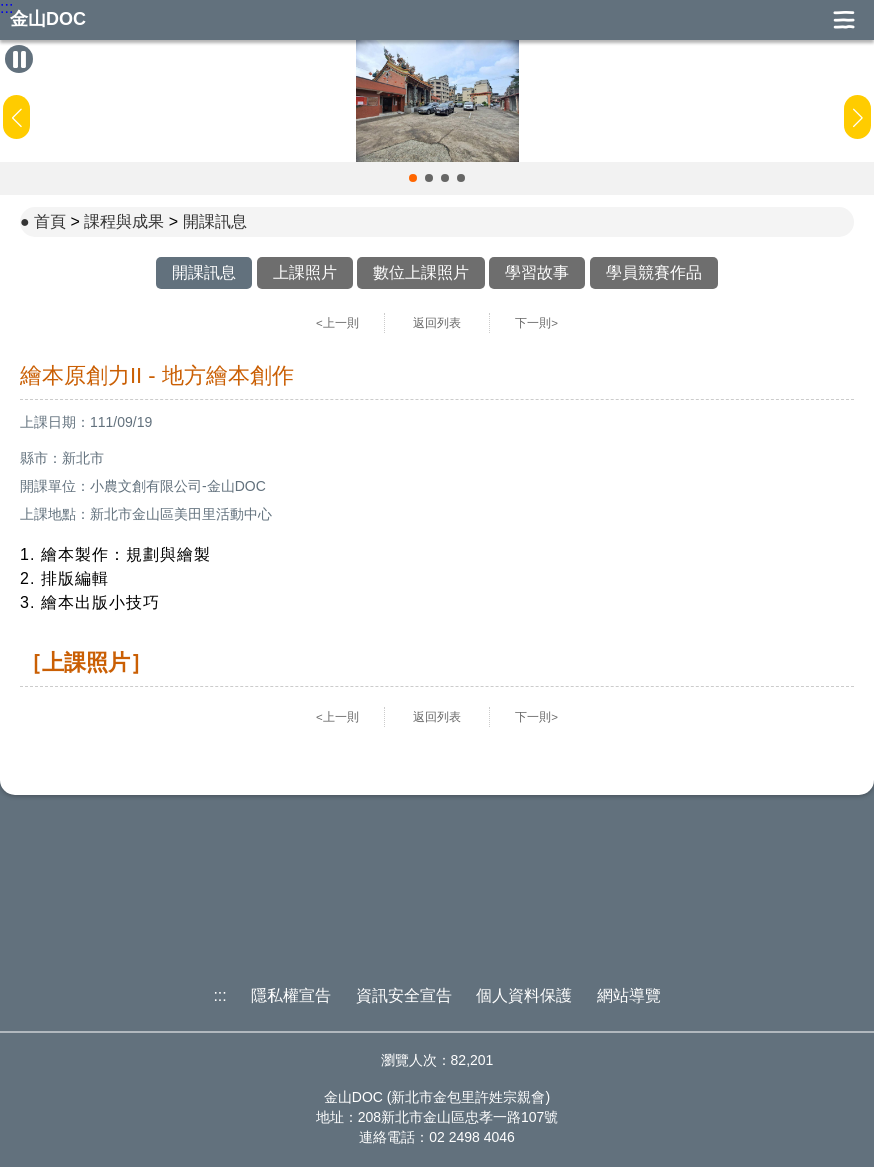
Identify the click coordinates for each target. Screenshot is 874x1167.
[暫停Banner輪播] (19, 59)
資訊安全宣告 (404, 995)
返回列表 (437, 323)
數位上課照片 (421, 272)
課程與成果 (124, 221)
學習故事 (537, 272)
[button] (413, 178)
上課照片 (305, 272)
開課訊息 (215, 221)
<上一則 (337, 323)
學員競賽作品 (654, 272)
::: (6, 8)
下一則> (536, 323)
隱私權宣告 (291, 995)
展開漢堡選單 (844, 20)
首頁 (50, 221)
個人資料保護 (524, 995)
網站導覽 (629, 995)
